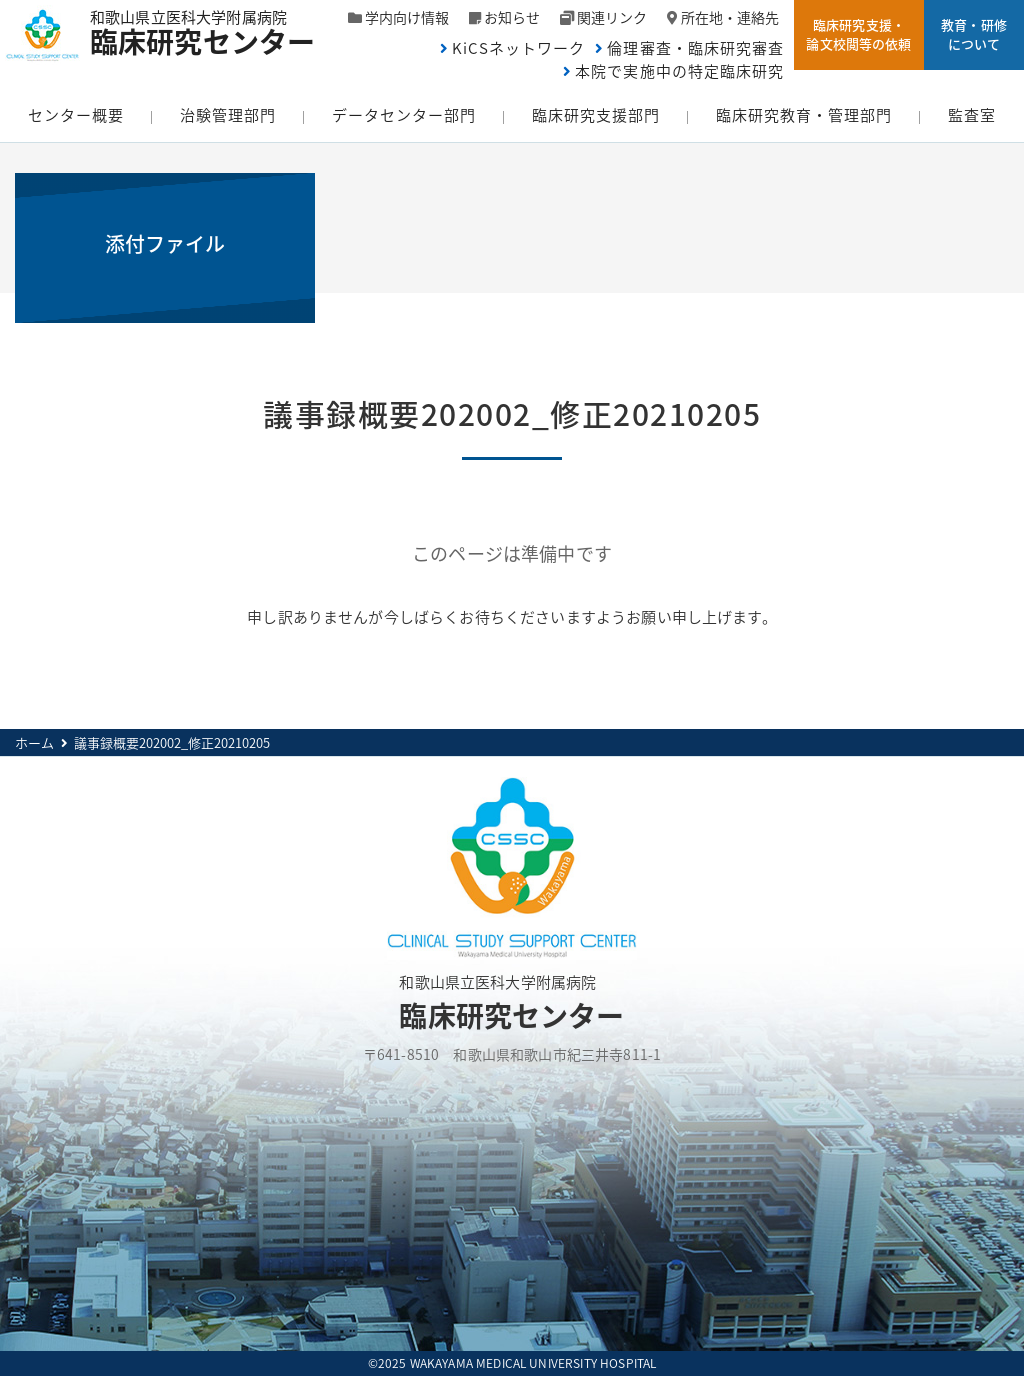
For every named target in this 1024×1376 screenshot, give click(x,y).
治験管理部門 (228, 115)
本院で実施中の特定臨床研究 (679, 71)
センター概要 (76, 115)
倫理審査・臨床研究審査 (695, 48)
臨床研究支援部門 (596, 115)
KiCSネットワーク (519, 48)
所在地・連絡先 (730, 17)
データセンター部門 (404, 115)
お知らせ (512, 17)
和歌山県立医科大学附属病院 (212, 30)
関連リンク (612, 17)
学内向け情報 (407, 17)
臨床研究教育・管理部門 (804, 115)
